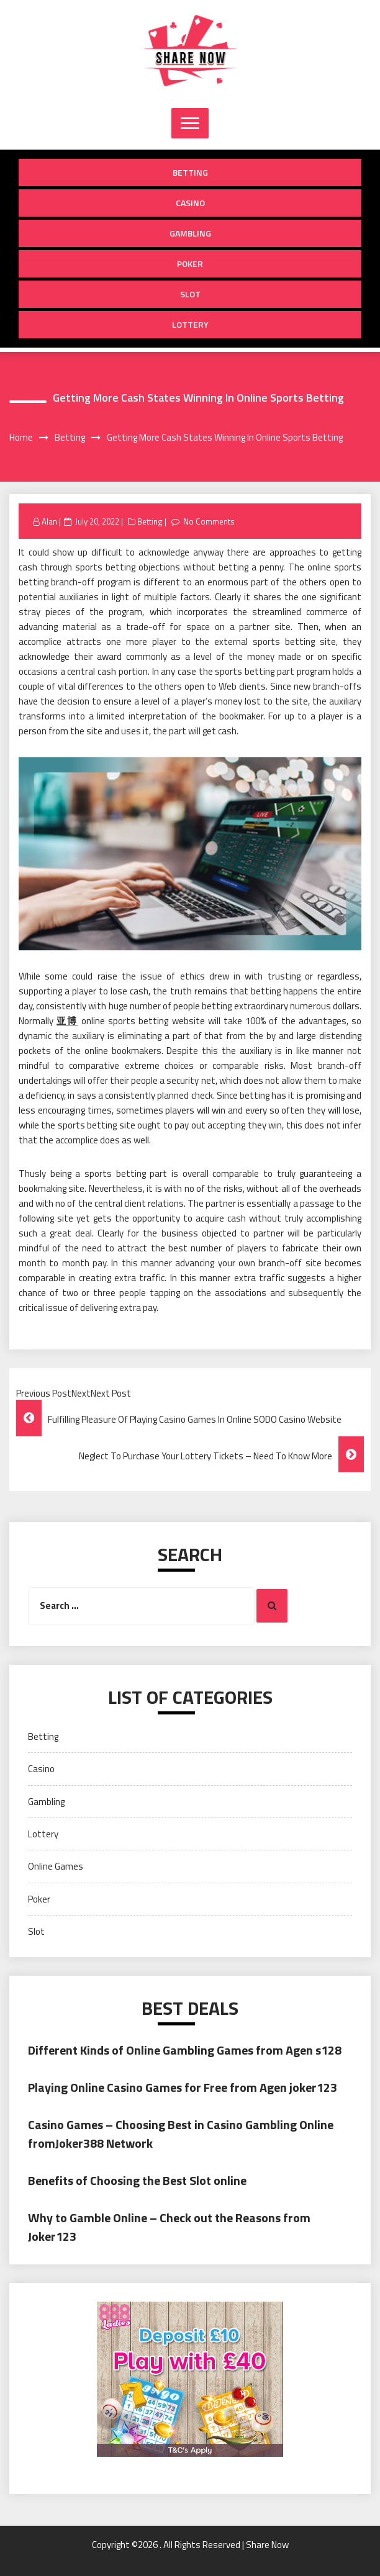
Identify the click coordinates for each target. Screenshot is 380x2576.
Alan (49, 521)
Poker (190, 263)
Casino (190, 202)
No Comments (209, 521)
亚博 (67, 1021)
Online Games (55, 1866)
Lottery (190, 324)
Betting (190, 172)
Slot (190, 293)
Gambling (190, 233)
